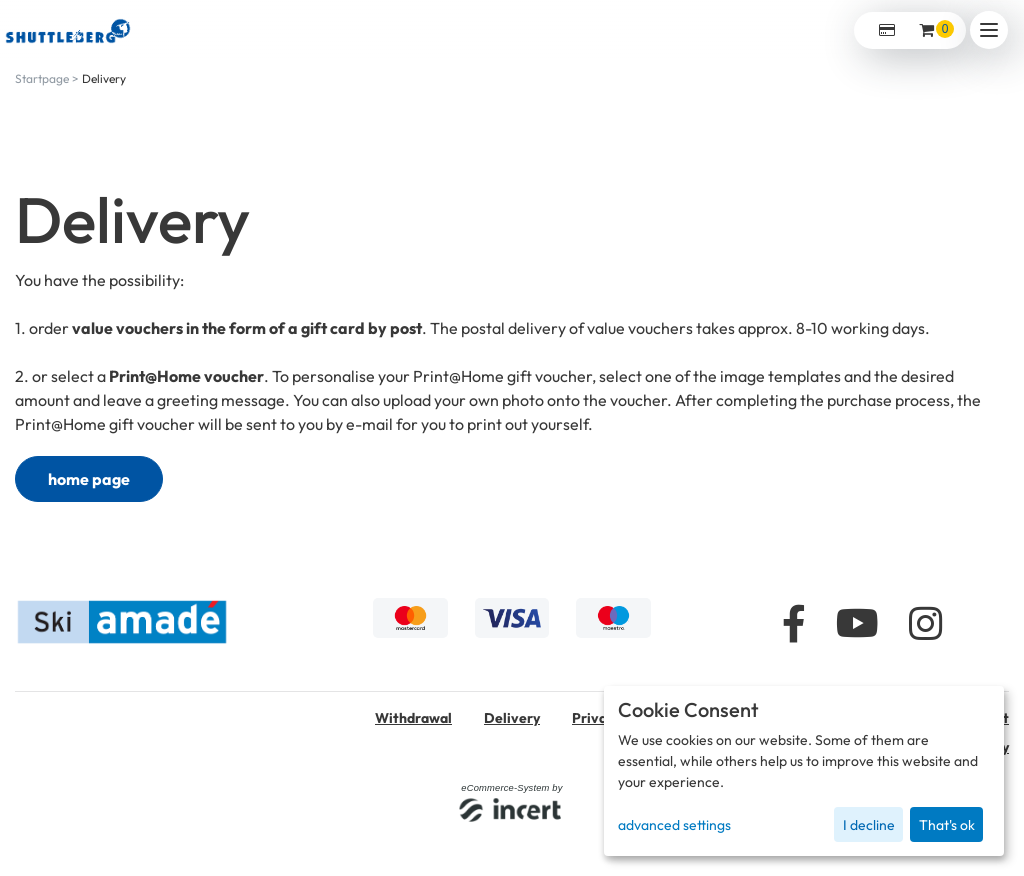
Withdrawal (413, 718)
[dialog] (804, 771)
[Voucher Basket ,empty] (928, 30)
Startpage (42, 78)
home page (89, 479)
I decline (869, 825)
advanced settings (674, 825)
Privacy (596, 718)
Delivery (104, 78)
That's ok (947, 825)
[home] (68, 29)
